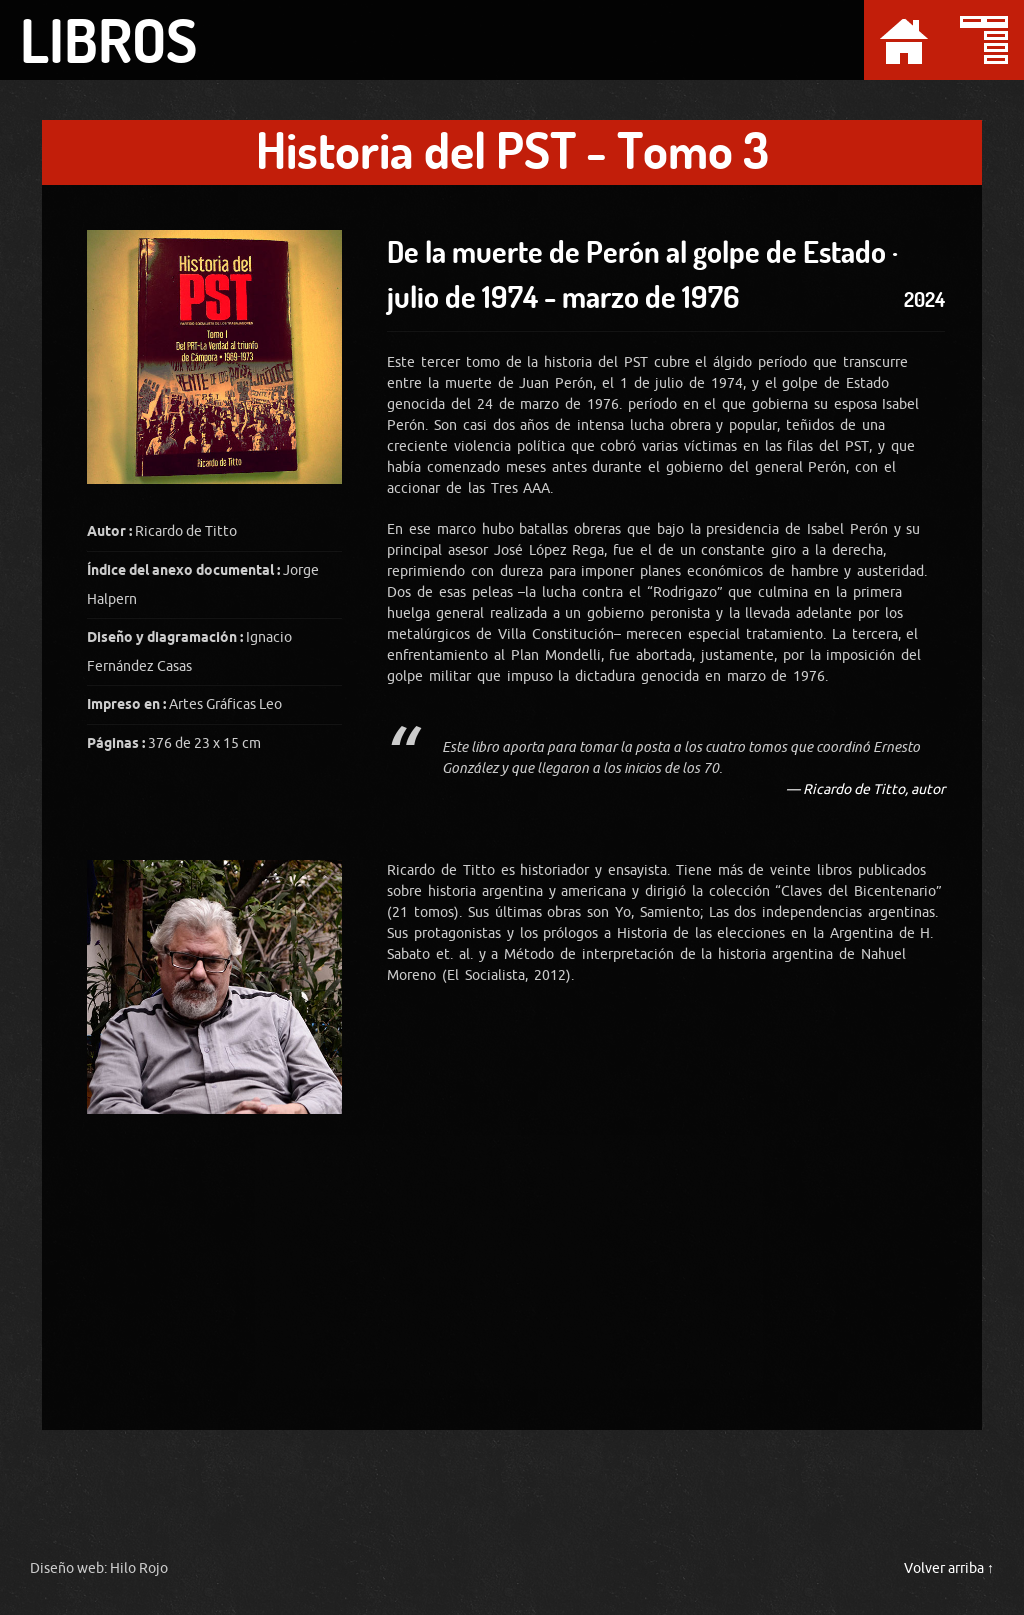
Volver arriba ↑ (949, 1568)
